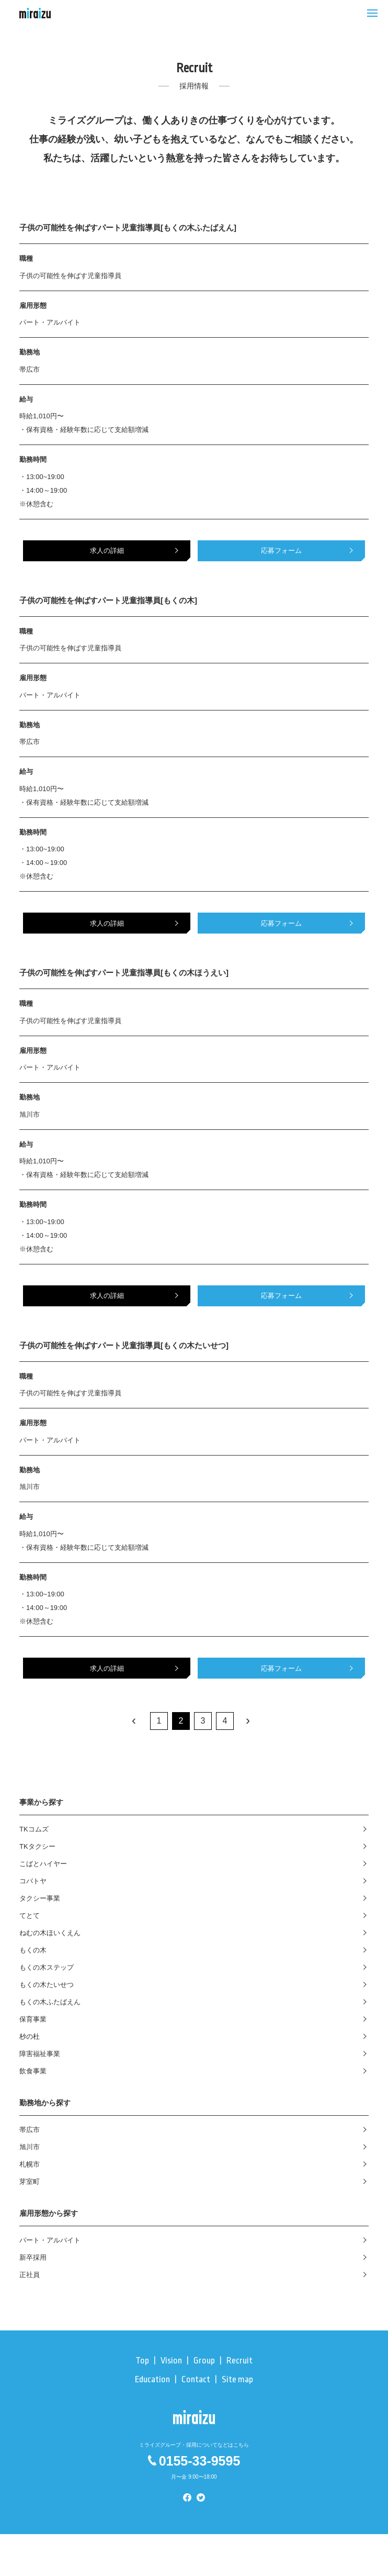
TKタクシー (37, 1846)
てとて (29, 1915)
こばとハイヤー (43, 1863)
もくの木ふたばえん (50, 2001)
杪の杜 (29, 2036)
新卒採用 (33, 2257)
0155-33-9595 (194, 2461)
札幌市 (29, 2164)
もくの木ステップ (46, 1967)
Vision (171, 2361)
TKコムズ (34, 1829)
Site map (237, 2379)
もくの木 (33, 1950)
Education (152, 2379)
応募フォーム (281, 550)
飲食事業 (33, 2071)
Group (204, 2361)
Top (142, 2361)
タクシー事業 (39, 1898)
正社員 (29, 2274)
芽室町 (29, 2181)
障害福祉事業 (39, 2053)
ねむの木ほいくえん (50, 1932)
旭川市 (29, 2147)
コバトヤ (33, 1881)
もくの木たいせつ (46, 1984)
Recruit (239, 2361)
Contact (195, 2379)
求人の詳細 (107, 550)
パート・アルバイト (50, 2240)
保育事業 (33, 2019)
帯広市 (29, 2129)
